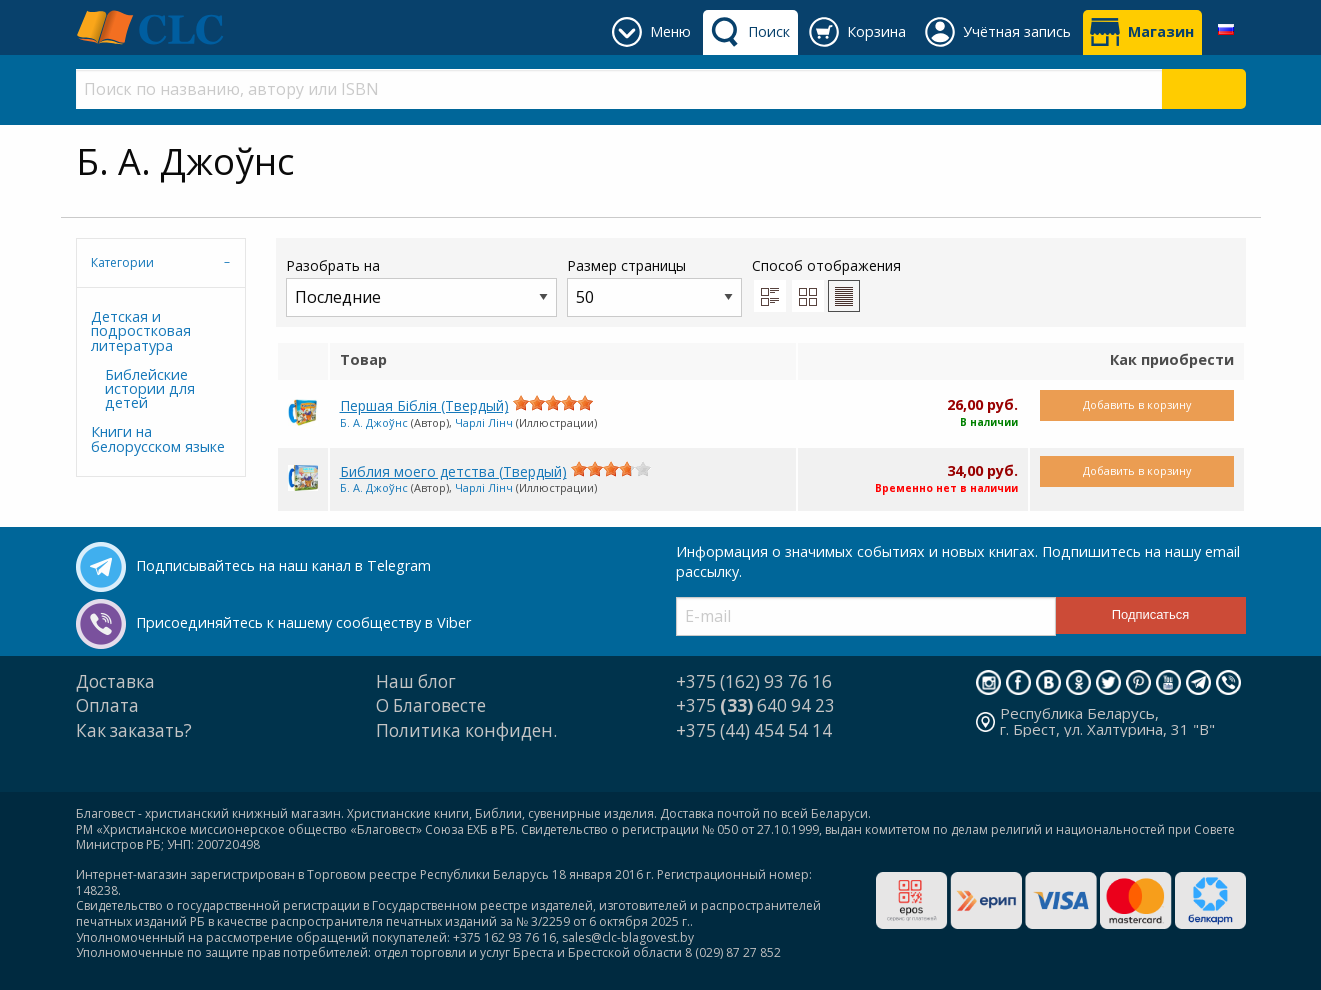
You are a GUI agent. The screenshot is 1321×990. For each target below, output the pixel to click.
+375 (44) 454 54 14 (754, 730)
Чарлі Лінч (484, 422)
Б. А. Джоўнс (374, 422)
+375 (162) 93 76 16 (754, 681)
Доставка (115, 681)
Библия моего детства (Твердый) (453, 471)
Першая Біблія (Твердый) (424, 405)
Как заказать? (134, 730)
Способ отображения (826, 284)
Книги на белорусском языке (158, 438)
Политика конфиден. (466, 730)
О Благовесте (431, 705)
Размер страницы (654, 286)
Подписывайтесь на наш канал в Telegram (283, 565)
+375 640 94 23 (755, 705)
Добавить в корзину (1137, 404)
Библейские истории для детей (150, 389)
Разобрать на (421, 286)
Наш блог (416, 681)
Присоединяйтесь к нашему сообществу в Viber (303, 622)
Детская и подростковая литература (141, 331)
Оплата (107, 705)
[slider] (553, 403)
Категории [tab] (122, 262)
